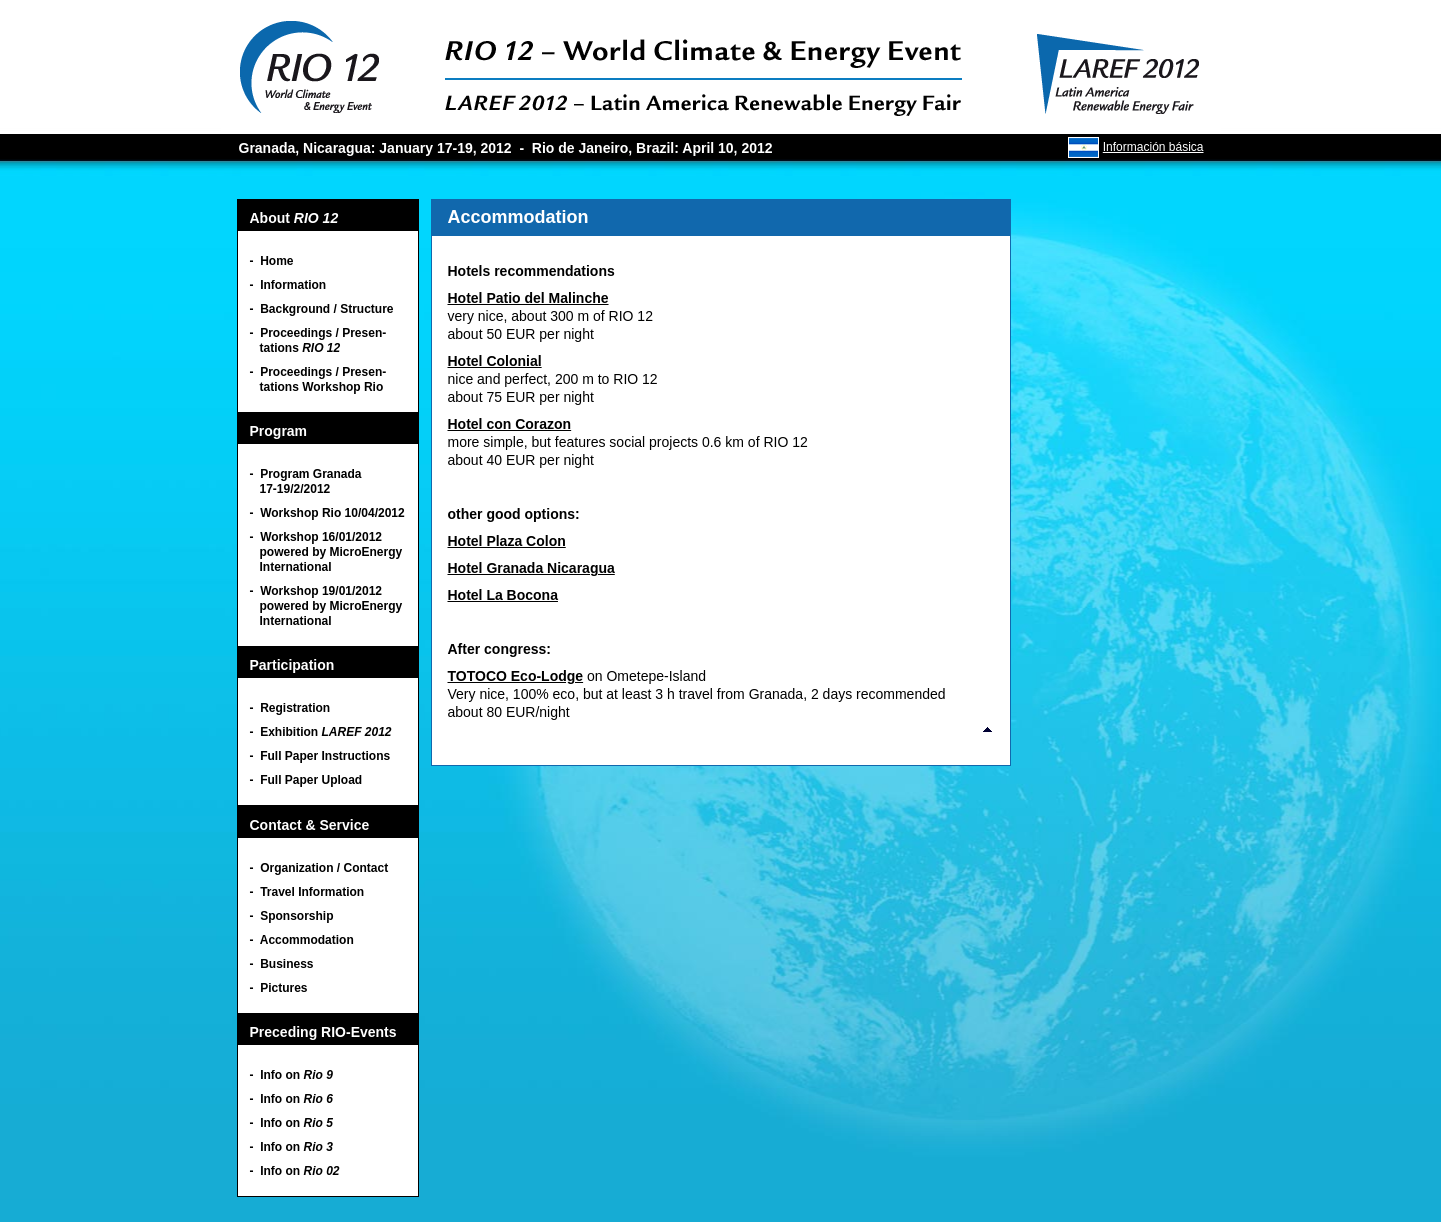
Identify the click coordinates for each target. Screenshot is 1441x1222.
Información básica (1153, 147)
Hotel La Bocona (503, 595)
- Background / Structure (322, 309)
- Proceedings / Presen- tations (318, 340)
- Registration (290, 708)
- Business (282, 964)
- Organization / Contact (319, 868)
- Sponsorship (292, 916)
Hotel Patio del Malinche (528, 298)
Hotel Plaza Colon (507, 541)
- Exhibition (321, 732)
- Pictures (279, 988)
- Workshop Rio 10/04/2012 (327, 513)
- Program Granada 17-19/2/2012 (306, 481)
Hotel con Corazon (510, 424)
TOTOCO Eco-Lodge (516, 676)
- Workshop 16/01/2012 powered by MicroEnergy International (326, 552)
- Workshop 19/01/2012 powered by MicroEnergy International (326, 606)
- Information (288, 285)
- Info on (291, 1075)
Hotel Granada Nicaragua (531, 568)
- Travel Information (307, 892)
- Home (272, 261)
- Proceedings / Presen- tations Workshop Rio (318, 379)
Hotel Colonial (495, 361)
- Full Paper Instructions (320, 756)
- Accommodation (302, 940)
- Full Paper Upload (306, 780)
